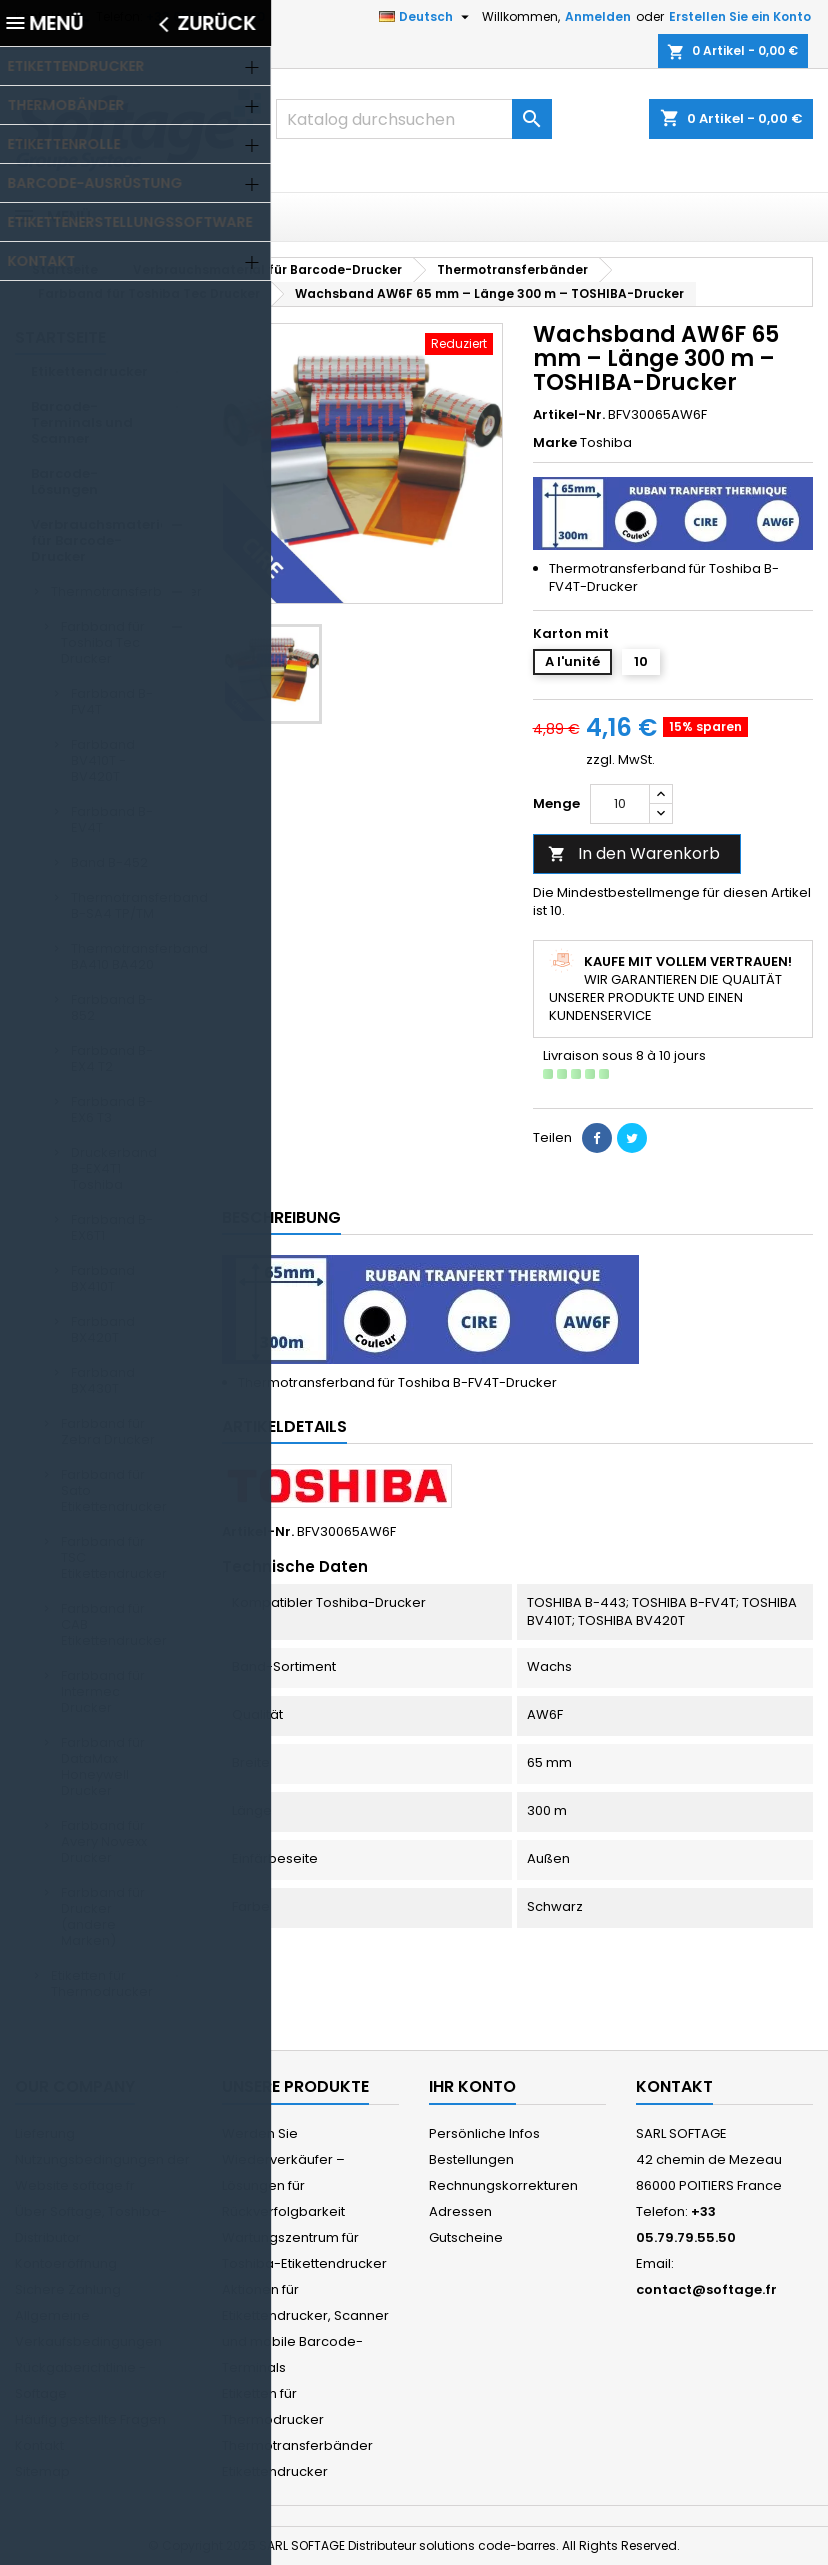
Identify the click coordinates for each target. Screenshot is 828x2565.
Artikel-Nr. (569, 415)
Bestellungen (471, 2159)
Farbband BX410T (103, 1278)
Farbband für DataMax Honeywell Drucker (103, 1766)
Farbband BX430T (103, 1380)
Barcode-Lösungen (64, 481)
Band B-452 (109, 862)
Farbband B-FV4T (112, 701)
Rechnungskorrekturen (503, 2185)
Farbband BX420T (103, 1329)
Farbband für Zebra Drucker (108, 1431)
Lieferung (45, 2133)
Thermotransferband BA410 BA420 (131, 956)
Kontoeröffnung (66, 2263)
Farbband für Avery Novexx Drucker (104, 1841)
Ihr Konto (472, 2086)
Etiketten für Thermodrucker (102, 1983)
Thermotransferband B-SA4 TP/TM (131, 905)
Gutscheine (466, 2237)
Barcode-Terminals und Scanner (82, 422)
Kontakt (38, 16)
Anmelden (598, 16)
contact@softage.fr (706, 2289)
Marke (555, 443)
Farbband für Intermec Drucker (103, 1691)
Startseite (60, 337)
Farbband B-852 (112, 1007)
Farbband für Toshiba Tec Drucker (103, 642)
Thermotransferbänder (121, 591)
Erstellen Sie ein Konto (740, 16)
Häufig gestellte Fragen (90, 2419)
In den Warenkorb (634, 853)
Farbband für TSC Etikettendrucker (114, 1557)
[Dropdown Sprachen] (426, 17)
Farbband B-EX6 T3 (112, 1109)
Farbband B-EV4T (112, 819)
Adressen (460, 2211)
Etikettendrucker (89, 371)
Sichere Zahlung (68, 2289)
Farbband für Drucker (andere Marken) (103, 1916)
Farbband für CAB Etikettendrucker (114, 1624)
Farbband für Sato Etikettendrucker (114, 1490)
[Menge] (620, 804)
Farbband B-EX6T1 (112, 1227)
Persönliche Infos (484, 2133)
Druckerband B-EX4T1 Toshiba (114, 1168)
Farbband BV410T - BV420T (103, 760)
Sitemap (42, 2471)
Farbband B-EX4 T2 (112, 1058)
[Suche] (414, 119)
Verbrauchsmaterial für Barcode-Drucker (102, 540)
